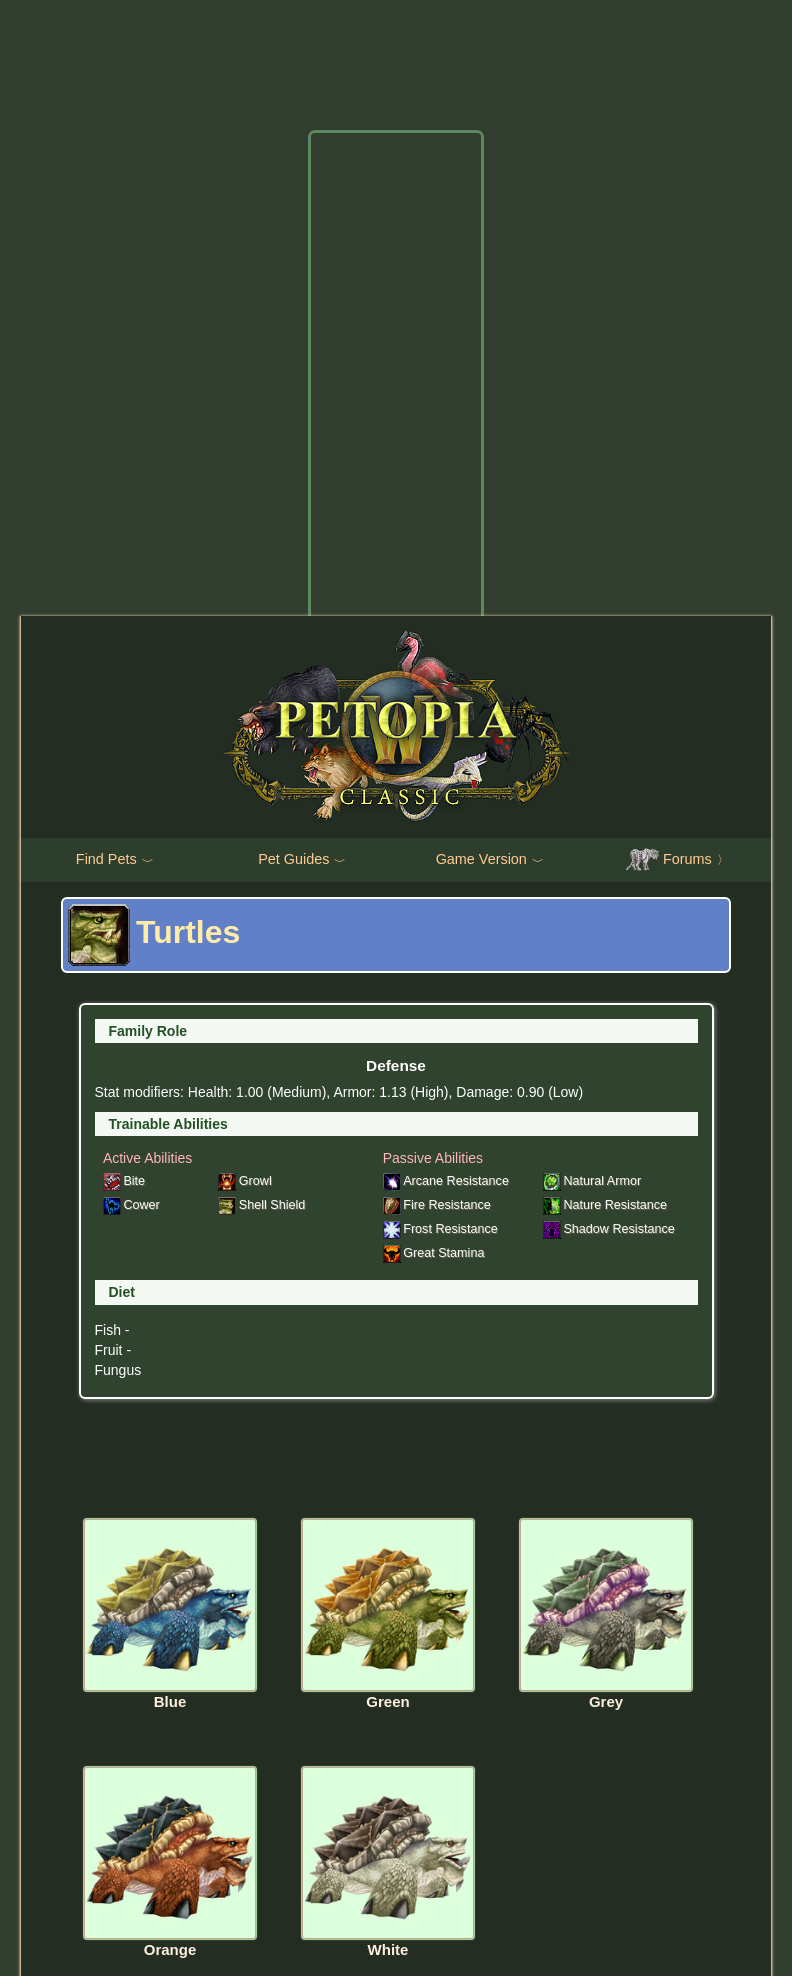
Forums (677, 859)
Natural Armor (592, 1181)
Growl (244, 1181)
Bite (124, 1181)
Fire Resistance (437, 1205)
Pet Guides (302, 860)
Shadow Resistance (609, 1229)
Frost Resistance (440, 1229)
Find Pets (115, 860)
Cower (131, 1205)
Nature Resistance (605, 1205)
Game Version (490, 860)
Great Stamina (434, 1253)
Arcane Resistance (446, 1181)
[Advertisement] (396, 438)
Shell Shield (261, 1205)
